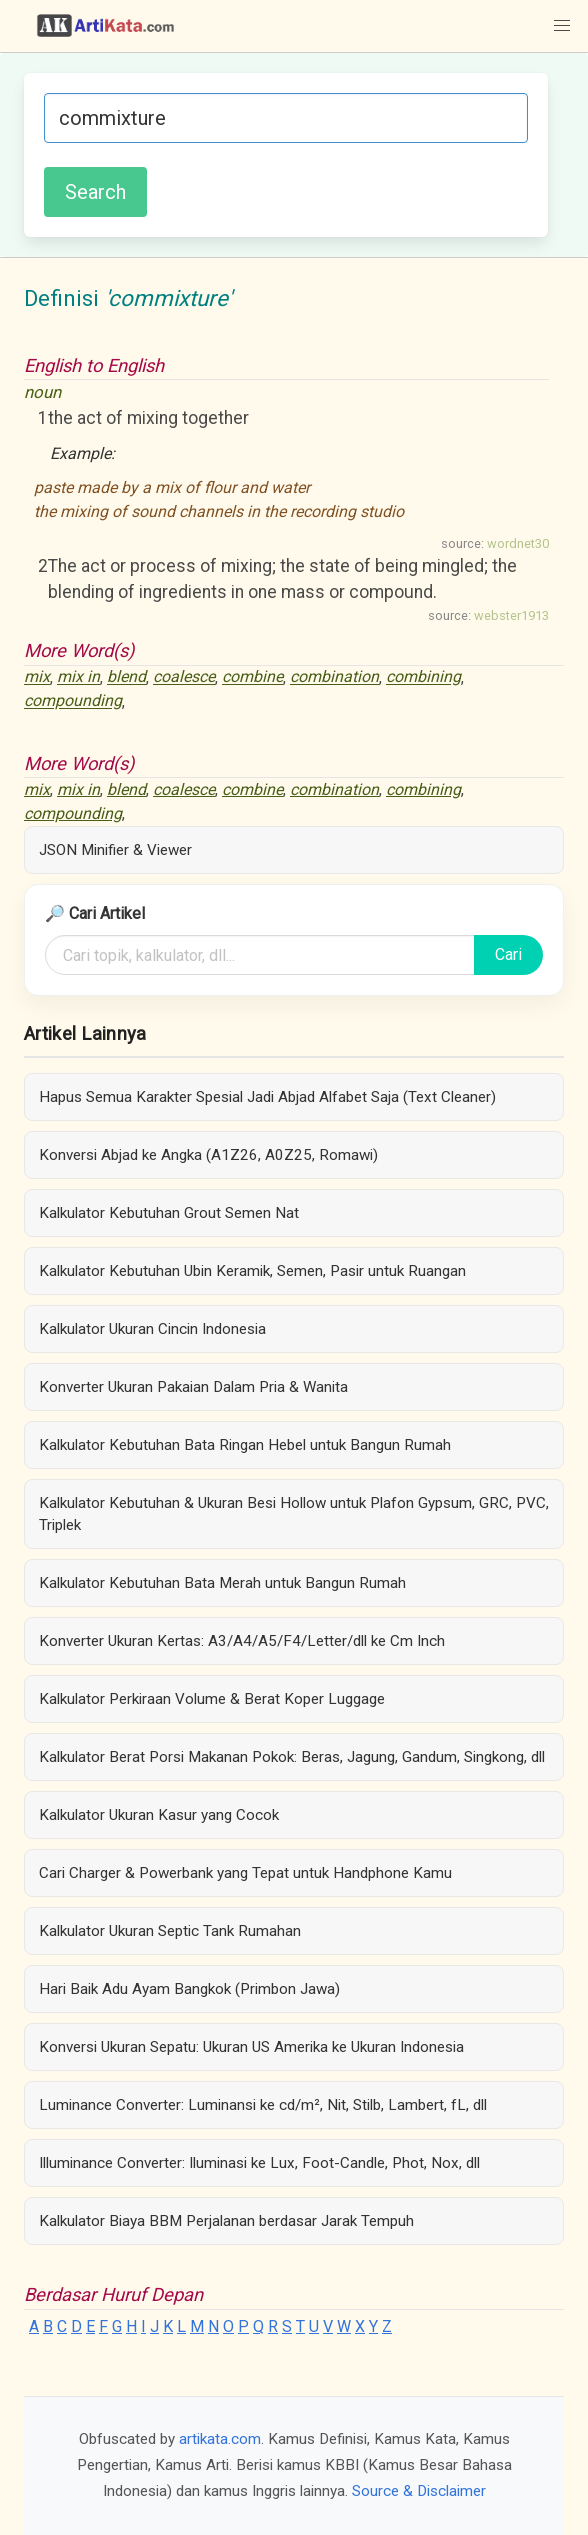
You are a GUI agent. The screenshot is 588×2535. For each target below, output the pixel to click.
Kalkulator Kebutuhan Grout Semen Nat (169, 1213)
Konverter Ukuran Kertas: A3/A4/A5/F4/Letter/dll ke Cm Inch (242, 1641)
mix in (78, 677)
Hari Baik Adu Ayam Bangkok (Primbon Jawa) (189, 1989)
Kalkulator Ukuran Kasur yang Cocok (159, 1815)
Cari (508, 954)
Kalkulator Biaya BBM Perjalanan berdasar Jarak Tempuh (226, 2221)
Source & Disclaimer (419, 2491)
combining (423, 677)
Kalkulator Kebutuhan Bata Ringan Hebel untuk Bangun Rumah (245, 1445)
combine (252, 677)
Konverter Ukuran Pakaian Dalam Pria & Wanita (193, 1387)
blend (126, 677)
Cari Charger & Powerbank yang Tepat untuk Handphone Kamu (245, 1873)
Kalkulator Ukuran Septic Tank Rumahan (170, 1931)
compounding (73, 701)
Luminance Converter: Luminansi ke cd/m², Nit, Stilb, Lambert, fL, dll (263, 2105)
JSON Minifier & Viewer (115, 850)
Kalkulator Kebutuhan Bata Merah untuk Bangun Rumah (222, 1583)
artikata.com (220, 2439)
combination (334, 677)
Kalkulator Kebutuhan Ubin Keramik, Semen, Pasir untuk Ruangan (252, 1271)
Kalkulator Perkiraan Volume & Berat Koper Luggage (212, 1699)
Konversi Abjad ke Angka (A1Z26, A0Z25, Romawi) (208, 1155)
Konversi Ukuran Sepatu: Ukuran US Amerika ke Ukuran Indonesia (251, 2047)
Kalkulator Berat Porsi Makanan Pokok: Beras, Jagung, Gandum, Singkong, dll (292, 1757)
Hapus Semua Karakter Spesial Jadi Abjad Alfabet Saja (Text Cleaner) (267, 1097)
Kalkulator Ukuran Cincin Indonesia (152, 1329)
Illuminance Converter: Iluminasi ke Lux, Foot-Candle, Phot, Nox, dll (259, 2163)
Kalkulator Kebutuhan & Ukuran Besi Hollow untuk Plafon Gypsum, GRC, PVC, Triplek (294, 1514)
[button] (562, 26)
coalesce (184, 677)
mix (37, 677)
